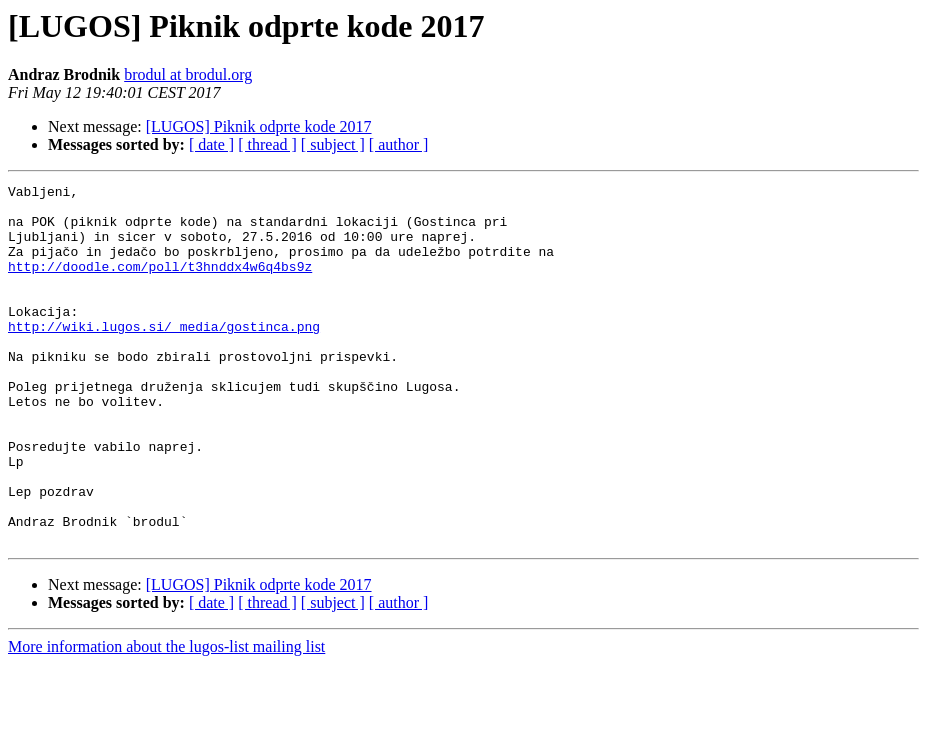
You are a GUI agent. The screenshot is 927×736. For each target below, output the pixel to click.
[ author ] (399, 144)
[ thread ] (267, 144)
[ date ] (211, 144)
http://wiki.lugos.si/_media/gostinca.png (164, 356)
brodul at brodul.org (188, 74)
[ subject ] (333, 144)
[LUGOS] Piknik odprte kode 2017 (259, 126)
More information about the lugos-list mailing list (166, 718)
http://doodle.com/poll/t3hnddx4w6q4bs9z (160, 284)
